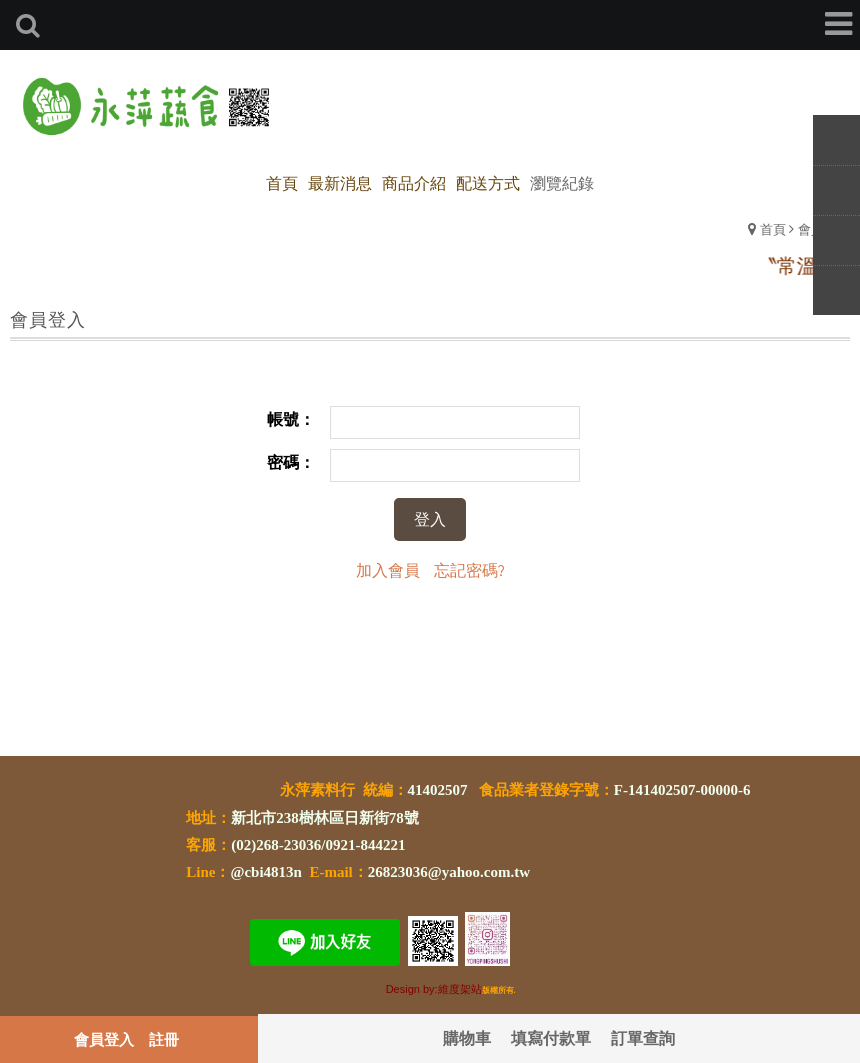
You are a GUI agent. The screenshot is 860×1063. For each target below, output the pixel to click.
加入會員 (388, 569)
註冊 (164, 1039)
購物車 (467, 1037)
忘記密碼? (469, 569)
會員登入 (104, 1039)
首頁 (773, 228)
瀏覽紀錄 (562, 182)
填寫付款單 (551, 1037)
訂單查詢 (643, 1037)
